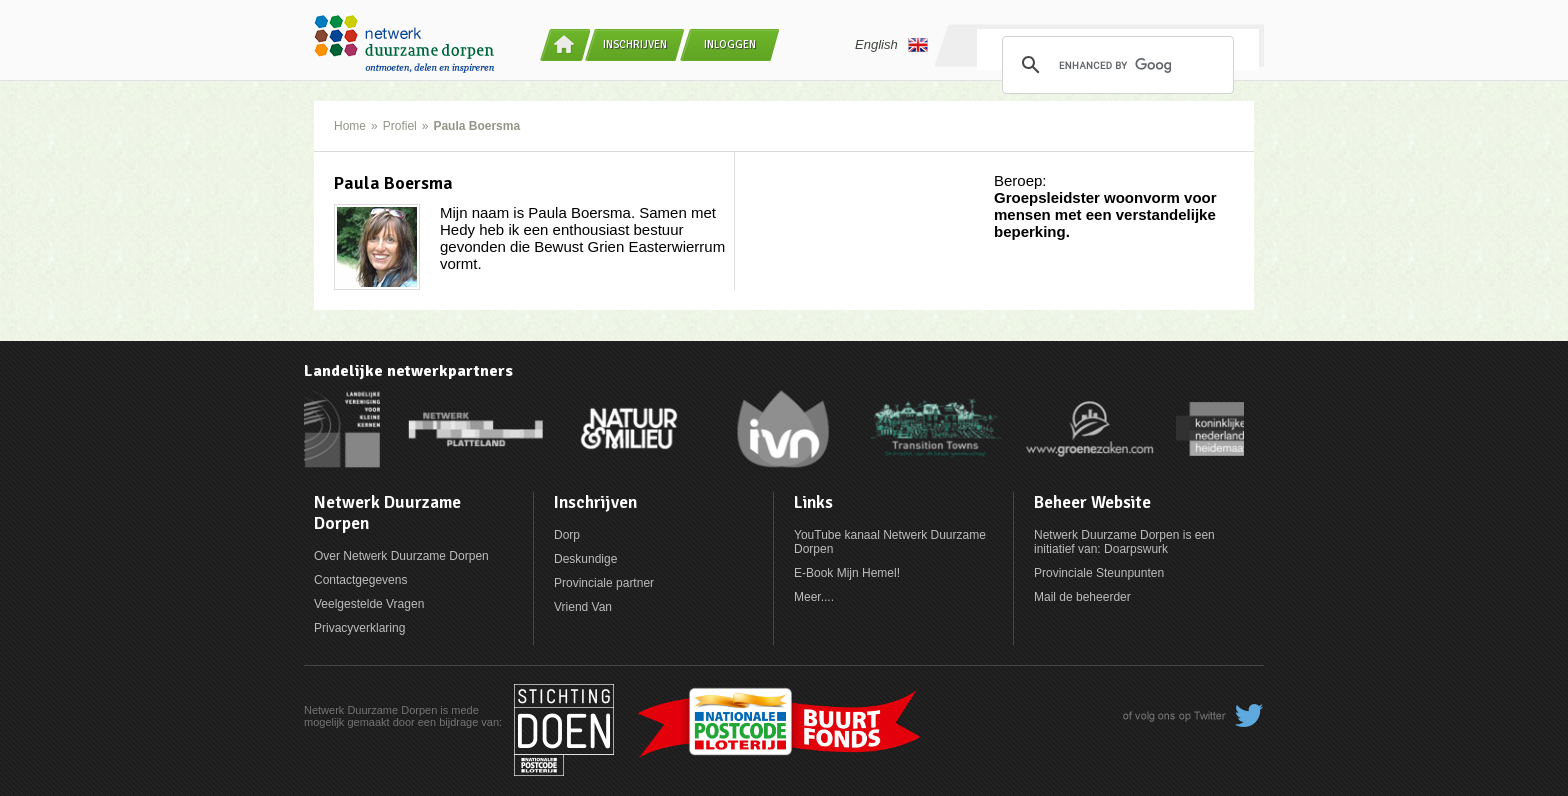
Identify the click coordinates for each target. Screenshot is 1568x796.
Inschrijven (635, 44)
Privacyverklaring (359, 628)
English (891, 45)
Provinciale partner (604, 583)
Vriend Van (583, 607)
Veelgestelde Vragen (369, 604)
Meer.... (814, 597)
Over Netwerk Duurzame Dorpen (401, 556)
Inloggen (730, 44)
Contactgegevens (360, 580)
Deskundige (585, 559)
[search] (1115, 65)
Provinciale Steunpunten (1099, 573)
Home (350, 126)
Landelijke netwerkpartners (408, 371)
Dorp (567, 535)
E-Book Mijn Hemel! (847, 573)
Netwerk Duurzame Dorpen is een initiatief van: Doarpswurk (1124, 542)
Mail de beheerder (1082, 597)
